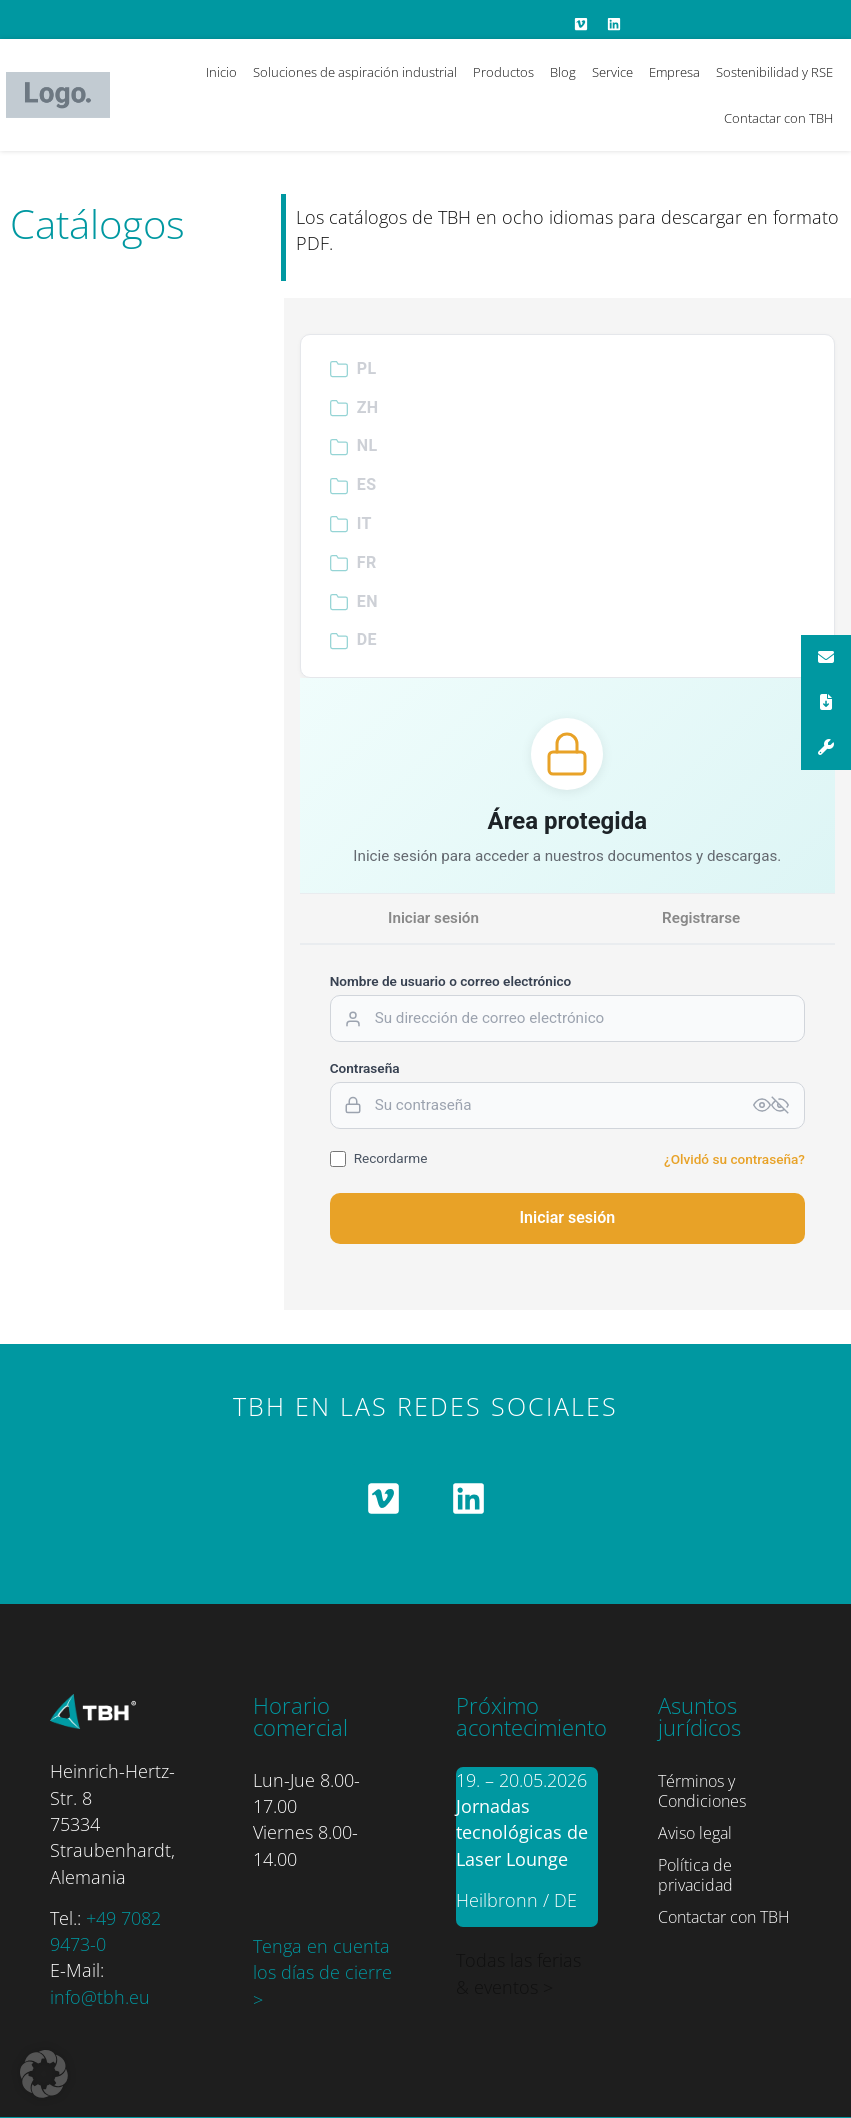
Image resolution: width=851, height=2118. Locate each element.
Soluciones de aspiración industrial (355, 72)
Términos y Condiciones (702, 1791)
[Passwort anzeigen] (771, 1105)
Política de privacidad (695, 1875)
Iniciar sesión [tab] (433, 918)
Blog (563, 72)
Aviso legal (695, 1833)
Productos (503, 72)
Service (612, 72)
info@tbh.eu (100, 1997)
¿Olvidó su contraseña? (734, 1159)
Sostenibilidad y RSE (774, 72)
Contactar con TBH (778, 118)
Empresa (674, 72)
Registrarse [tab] (701, 918)
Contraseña (365, 1069)
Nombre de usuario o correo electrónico (451, 982)
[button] (44, 2074)
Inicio (221, 72)
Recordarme (379, 1159)
